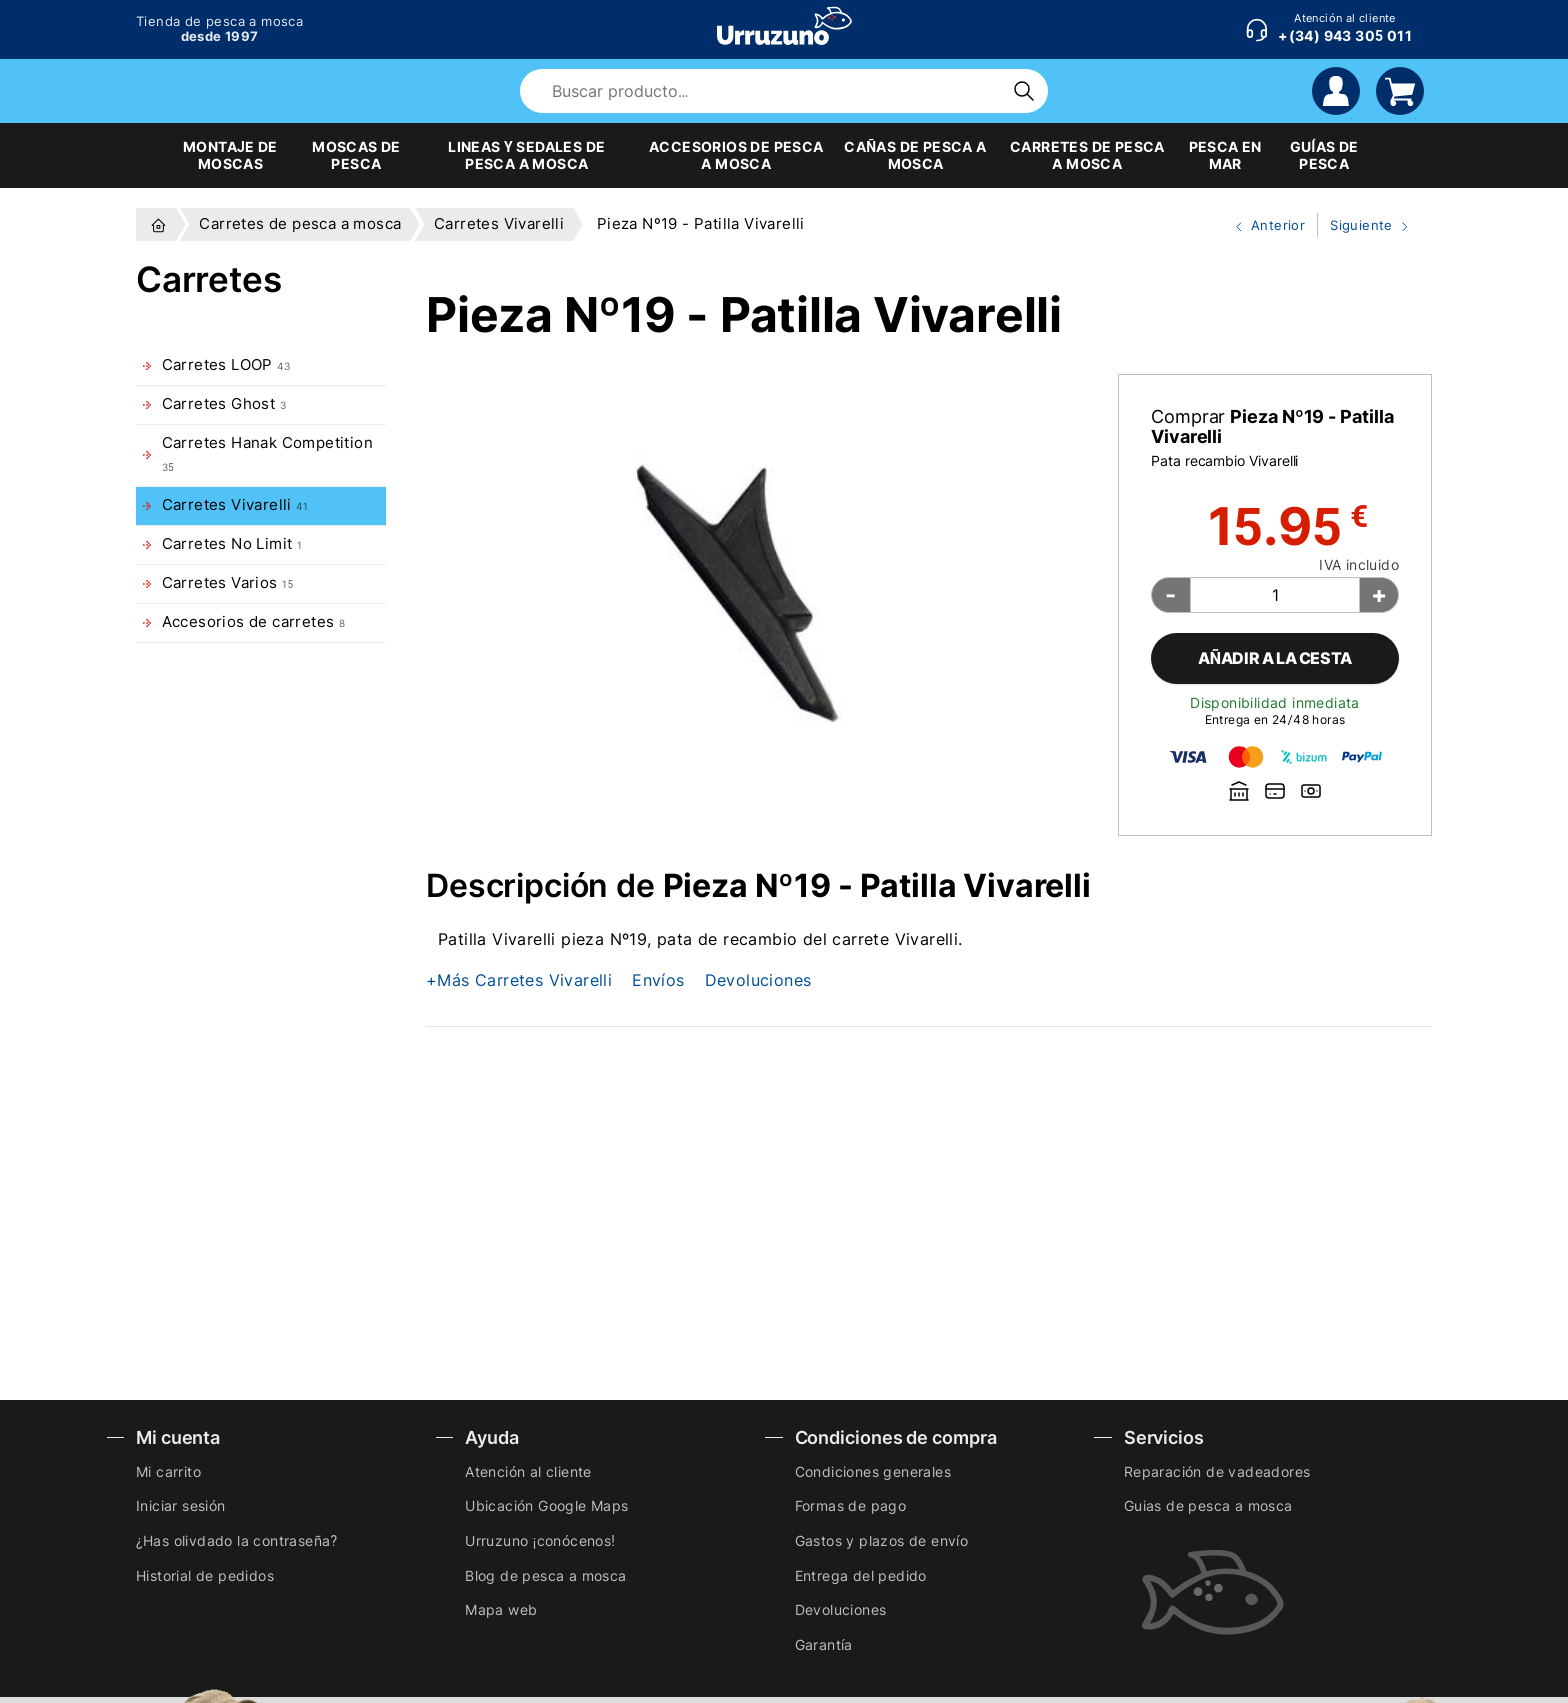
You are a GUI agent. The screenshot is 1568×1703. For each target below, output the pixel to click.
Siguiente (1365, 226)
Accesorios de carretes (254, 622)
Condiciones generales (873, 1471)
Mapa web (501, 1609)
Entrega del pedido (861, 1575)
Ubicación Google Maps (546, 1505)
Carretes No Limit (232, 544)
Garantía (824, 1644)
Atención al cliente (528, 1471)
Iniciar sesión (181, 1505)
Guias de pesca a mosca (1208, 1505)
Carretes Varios (228, 583)
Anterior (1262, 226)
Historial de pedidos (205, 1575)
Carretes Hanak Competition (267, 453)
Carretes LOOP (226, 365)
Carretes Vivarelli (235, 505)
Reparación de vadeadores (1217, 1471)
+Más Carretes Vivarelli (519, 980)
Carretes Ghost (224, 404)
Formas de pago (851, 1505)
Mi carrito (168, 1471)
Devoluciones (758, 980)
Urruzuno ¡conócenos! (540, 1540)
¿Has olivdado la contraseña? (236, 1540)
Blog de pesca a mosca (545, 1575)
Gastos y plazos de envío (882, 1540)
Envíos (658, 980)
